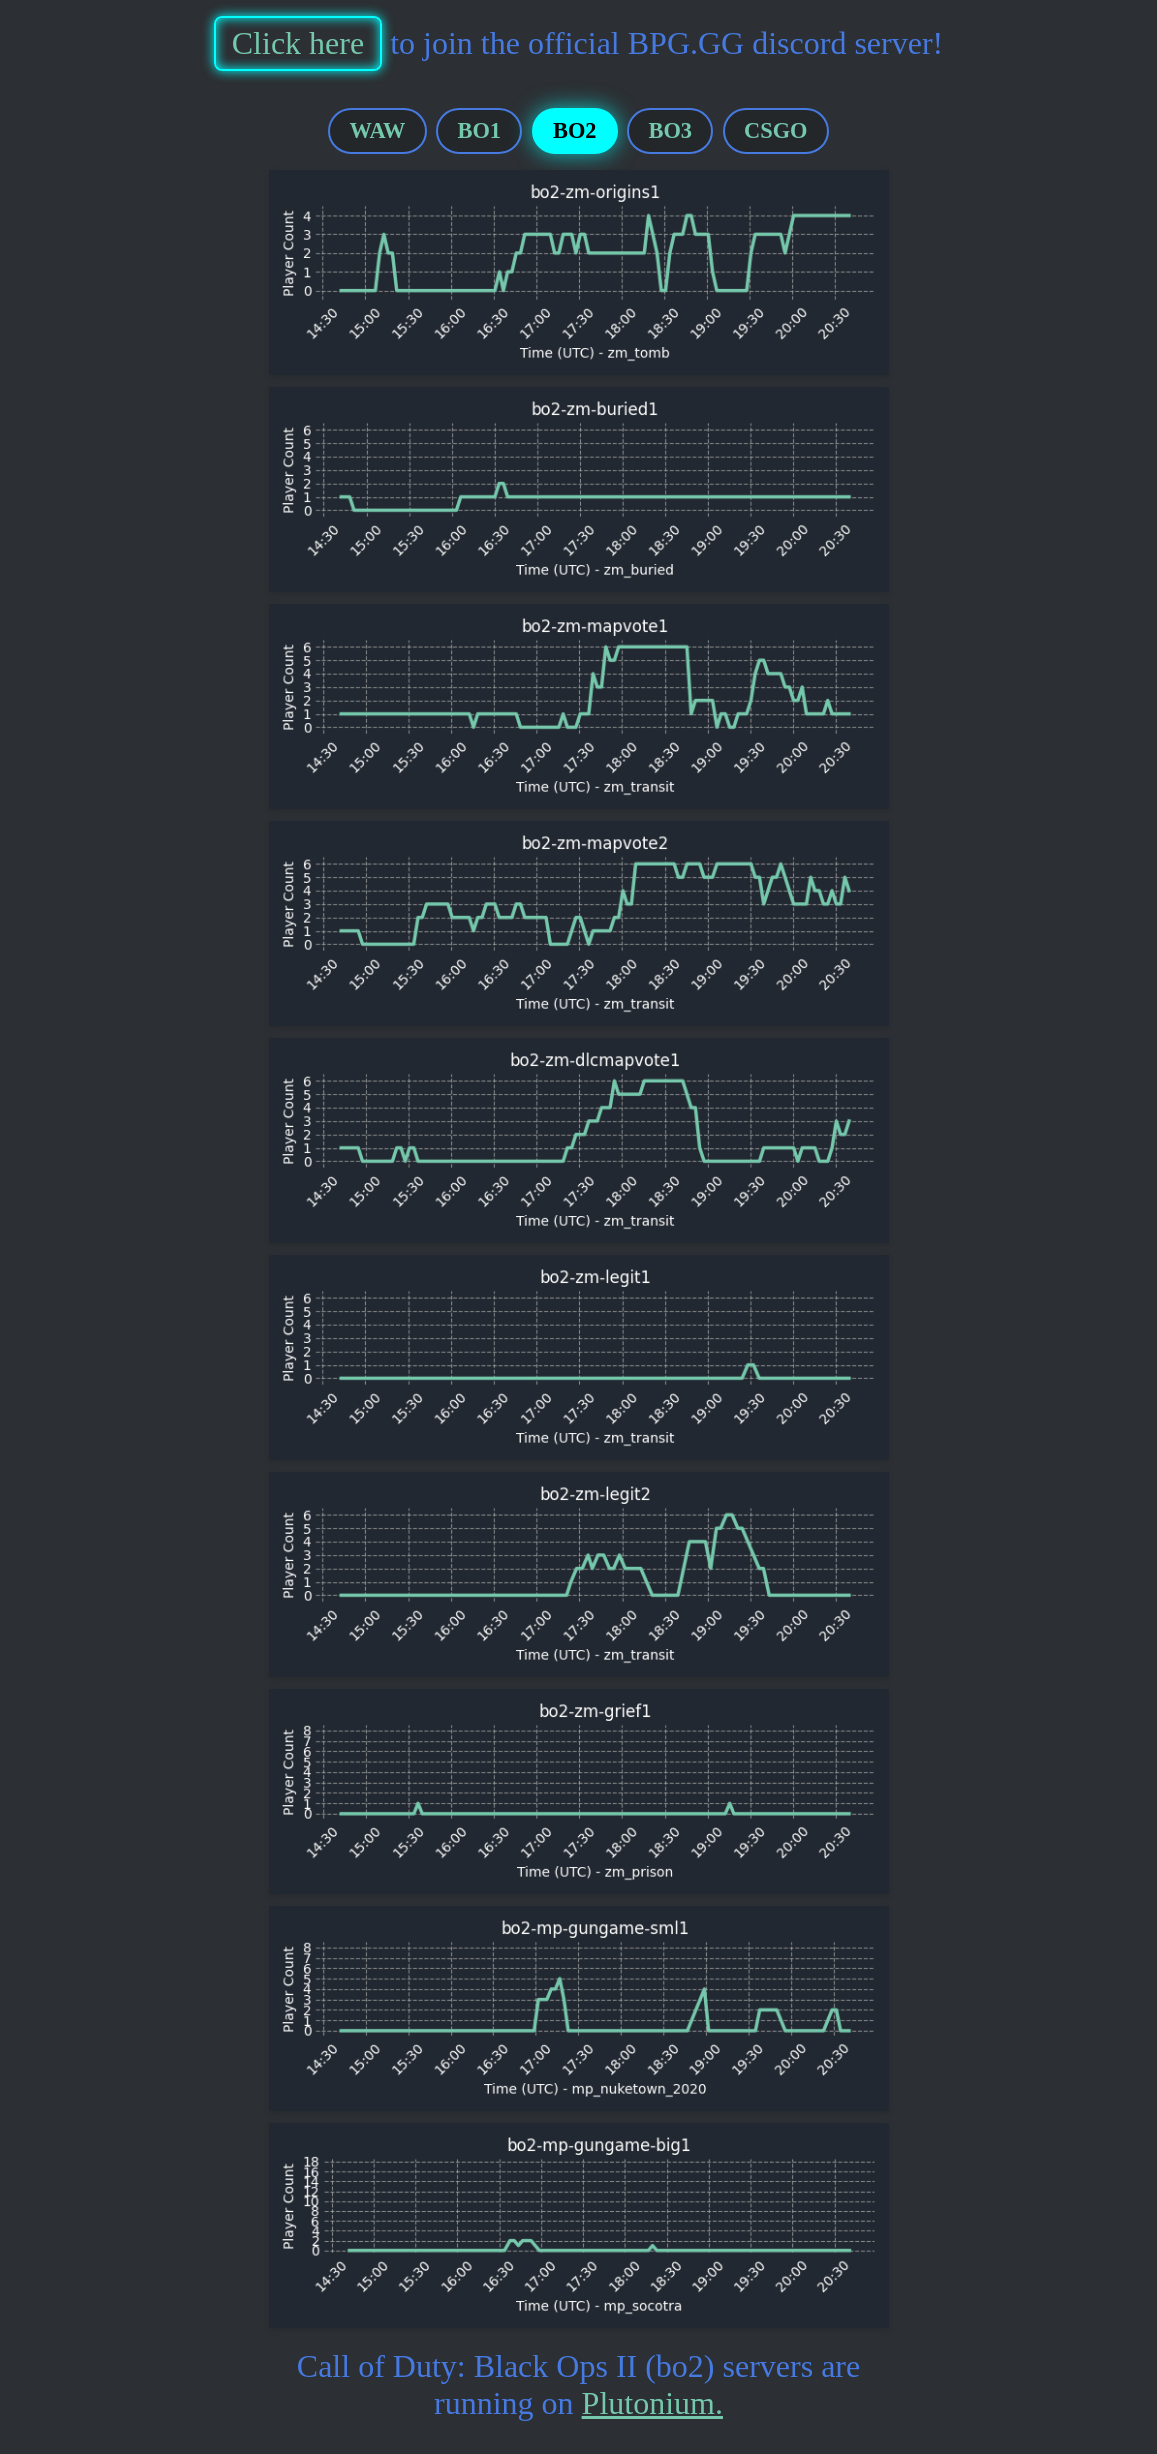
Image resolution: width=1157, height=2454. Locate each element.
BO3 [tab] (671, 130)
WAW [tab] (378, 130)
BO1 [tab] (479, 130)
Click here (298, 43)
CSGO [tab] (775, 130)
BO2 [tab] (575, 130)
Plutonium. (652, 2403)
